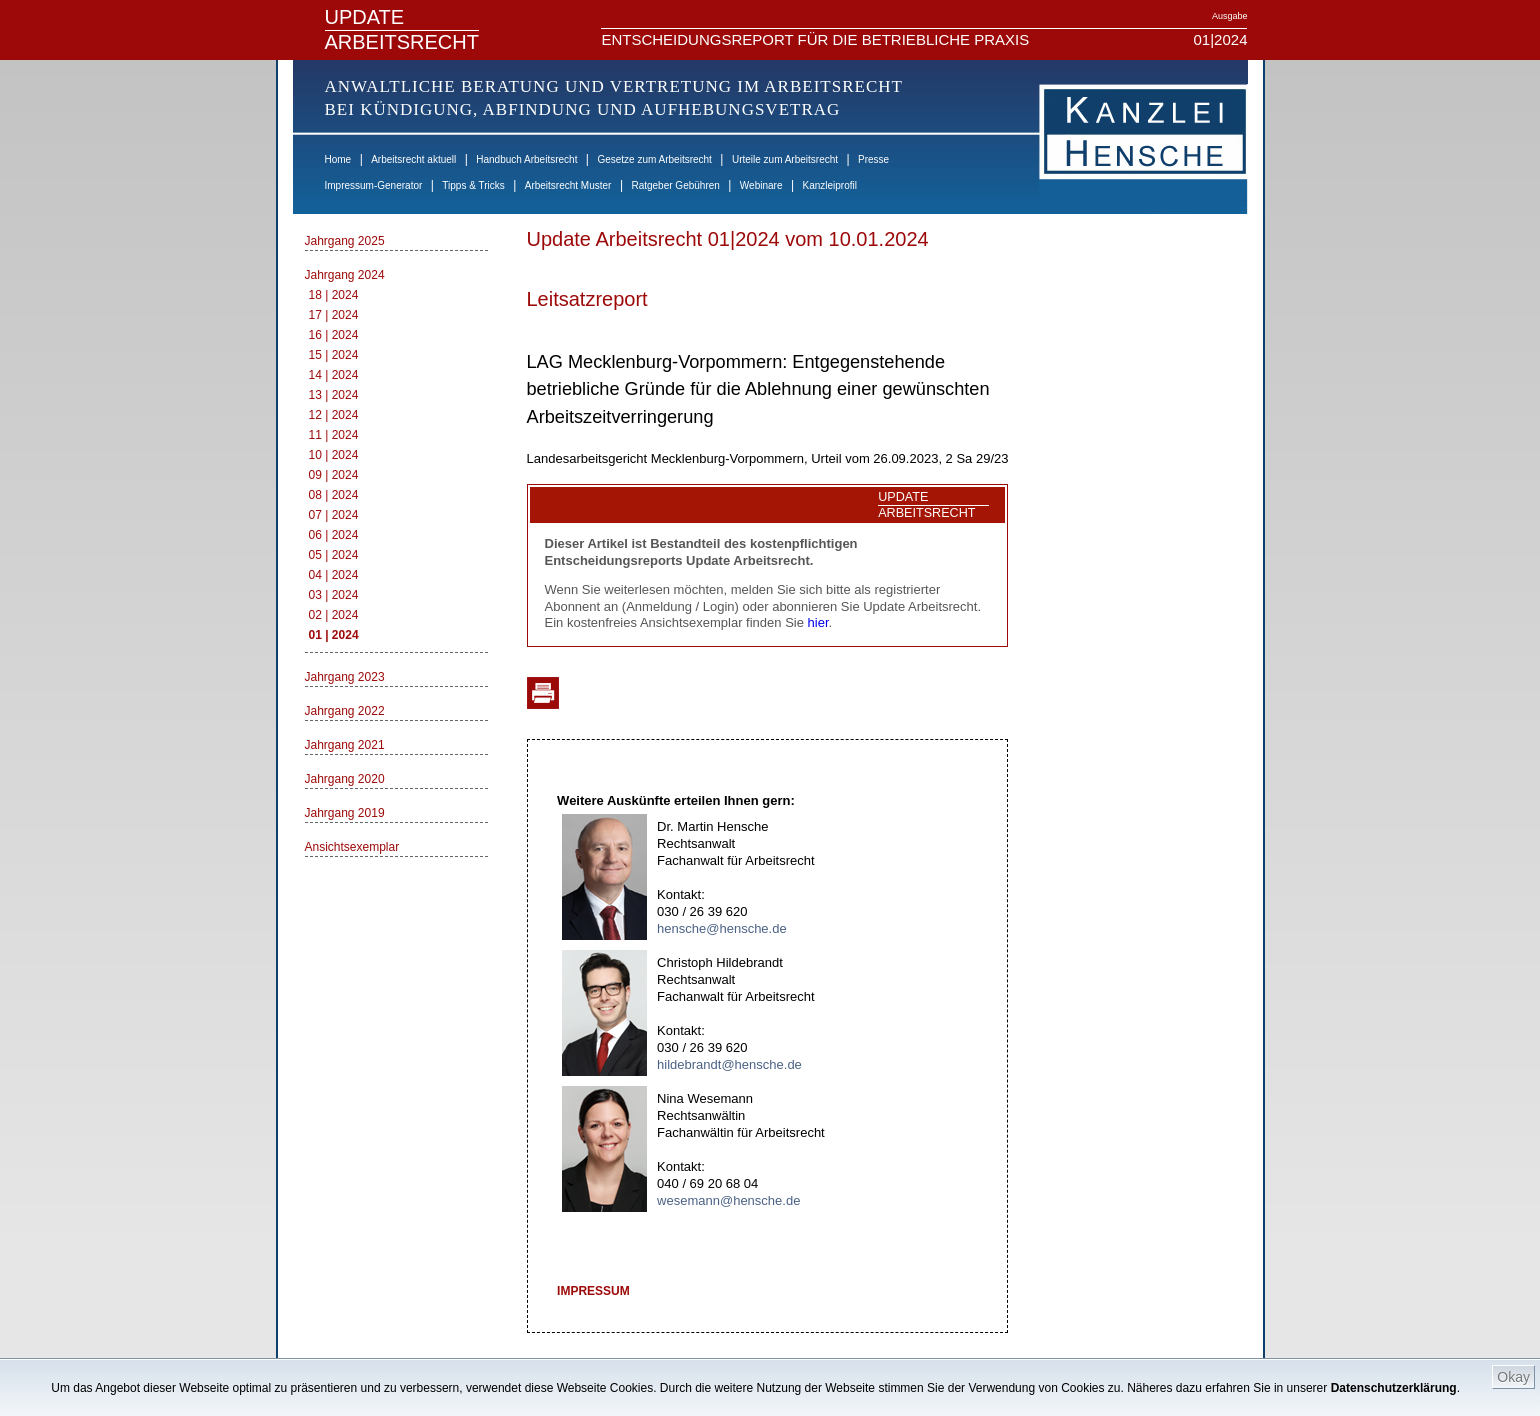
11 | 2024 (334, 435)
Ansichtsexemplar (352, 847)
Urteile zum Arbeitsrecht (785, 159)
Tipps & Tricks (473, 185)
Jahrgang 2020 (345, 779)
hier (818, 622)
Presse (873, 159)
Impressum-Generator (374, 185)
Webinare (761, 185)
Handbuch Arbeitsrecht (526, 159)
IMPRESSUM (593, 1291)
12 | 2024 (334, 415)
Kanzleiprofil (829, 185)
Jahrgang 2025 (345, 241)
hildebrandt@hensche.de (729, 1064)
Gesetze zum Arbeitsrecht (654, 159)
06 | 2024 (334, 535)
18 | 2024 (334, 295)
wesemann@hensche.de (728, 1200)
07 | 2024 (334, 515)
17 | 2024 (334, 315)
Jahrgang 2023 (345, 677)
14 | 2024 (334, 375)
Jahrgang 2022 (345, 711)
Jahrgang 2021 (345, 745)
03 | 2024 (334, 595)
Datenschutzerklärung (1394, 1388)
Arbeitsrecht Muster (568, 185)
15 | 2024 (334, 355)
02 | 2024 (334, 615)
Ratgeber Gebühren (675, 185)
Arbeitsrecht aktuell (413, 159)
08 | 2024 (334, 495)
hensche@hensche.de (722, 928)
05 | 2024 (334, 555)
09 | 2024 (334, 475)
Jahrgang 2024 (345, 275)
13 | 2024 (334, 395)
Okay (1513, 1377)
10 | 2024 (334, 455)
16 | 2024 (334, 335)
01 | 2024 (334, 635)
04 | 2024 (334, 575)
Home (338, 159)
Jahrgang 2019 (345, 813)
